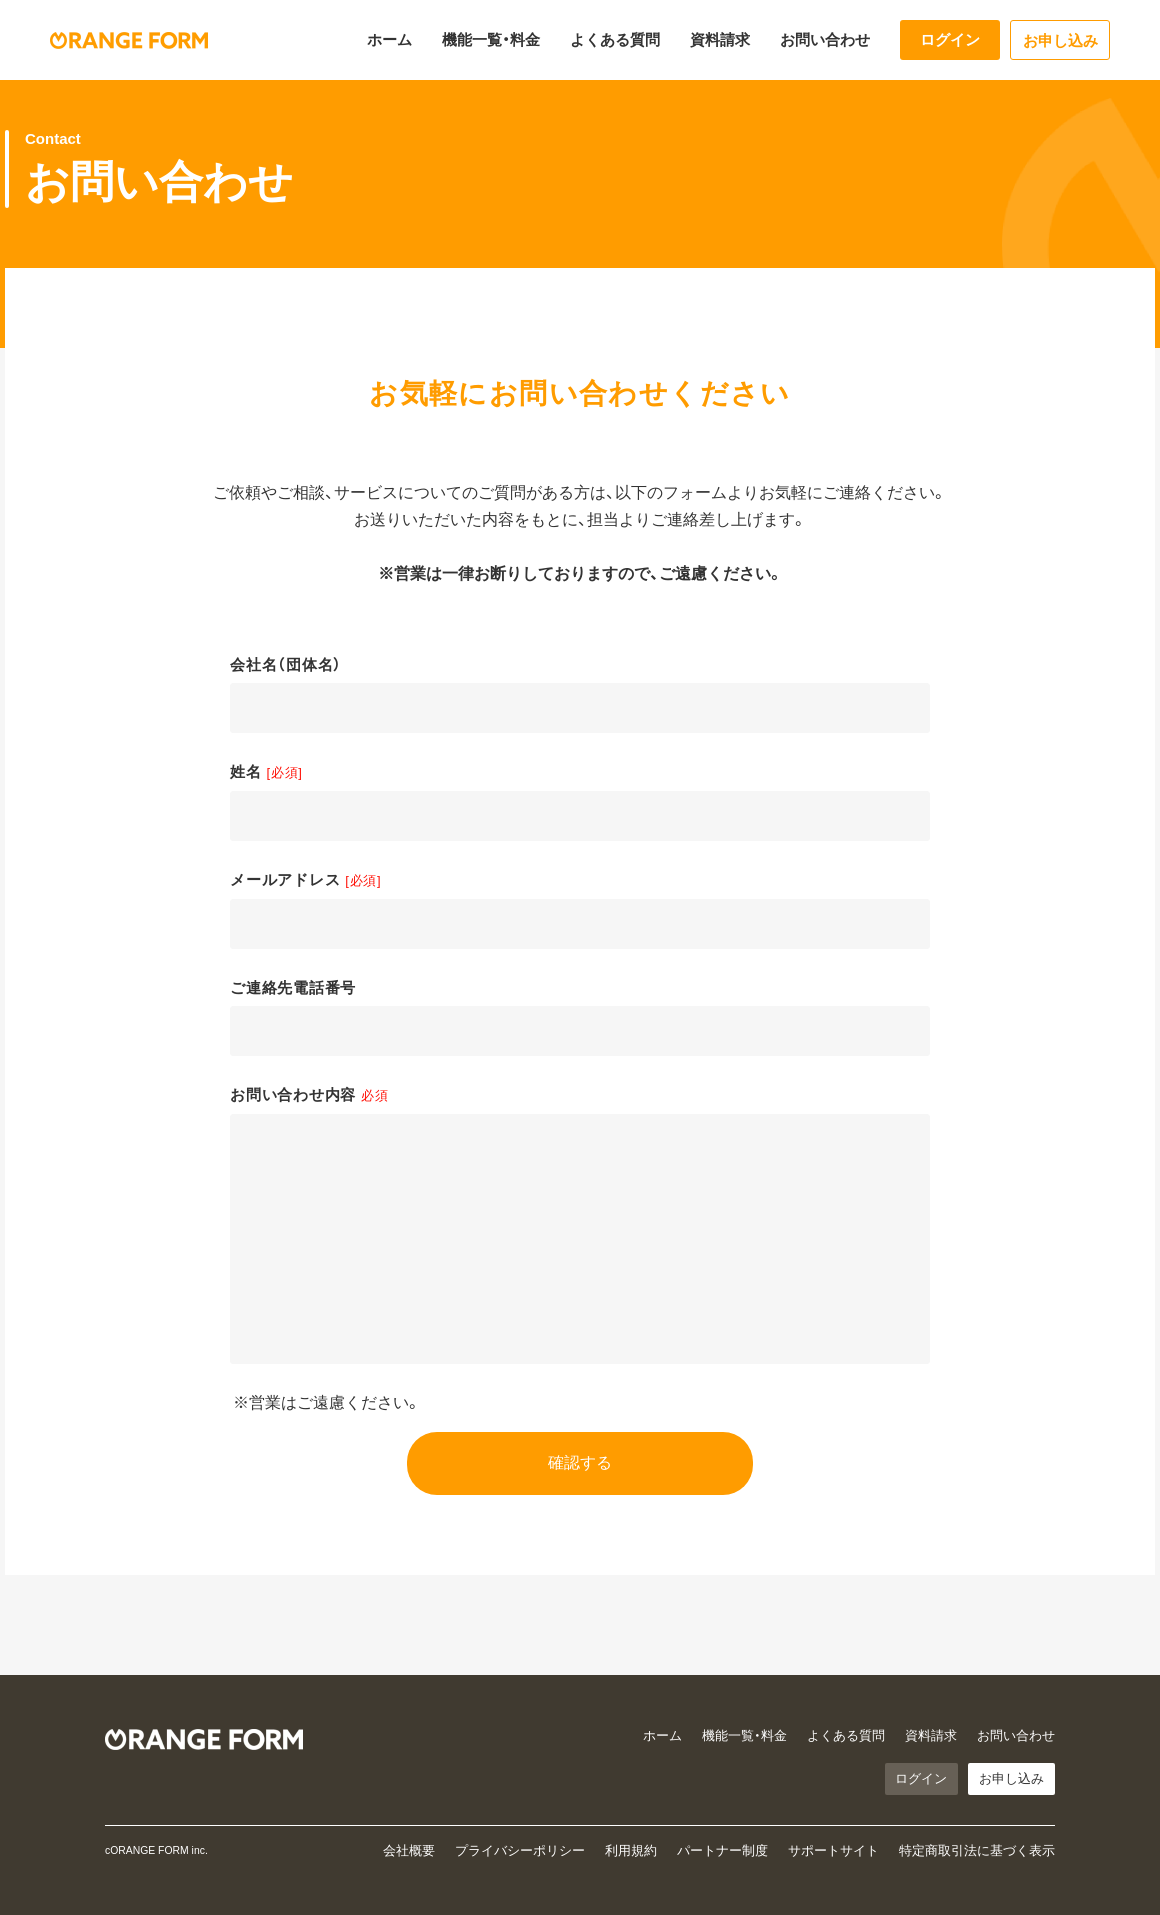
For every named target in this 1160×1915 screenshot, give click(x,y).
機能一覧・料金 (491, 39)
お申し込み (1060, 40)
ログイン (950, 39)
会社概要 (409, 1851)
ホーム (389, 39)
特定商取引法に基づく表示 (977, 1851)
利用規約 (631, 1851)
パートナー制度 (722, 1851)
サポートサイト (833, 1851)
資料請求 (720, 39)
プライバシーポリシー (520, 1851)
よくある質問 (615, 39)
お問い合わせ (825, 39)
